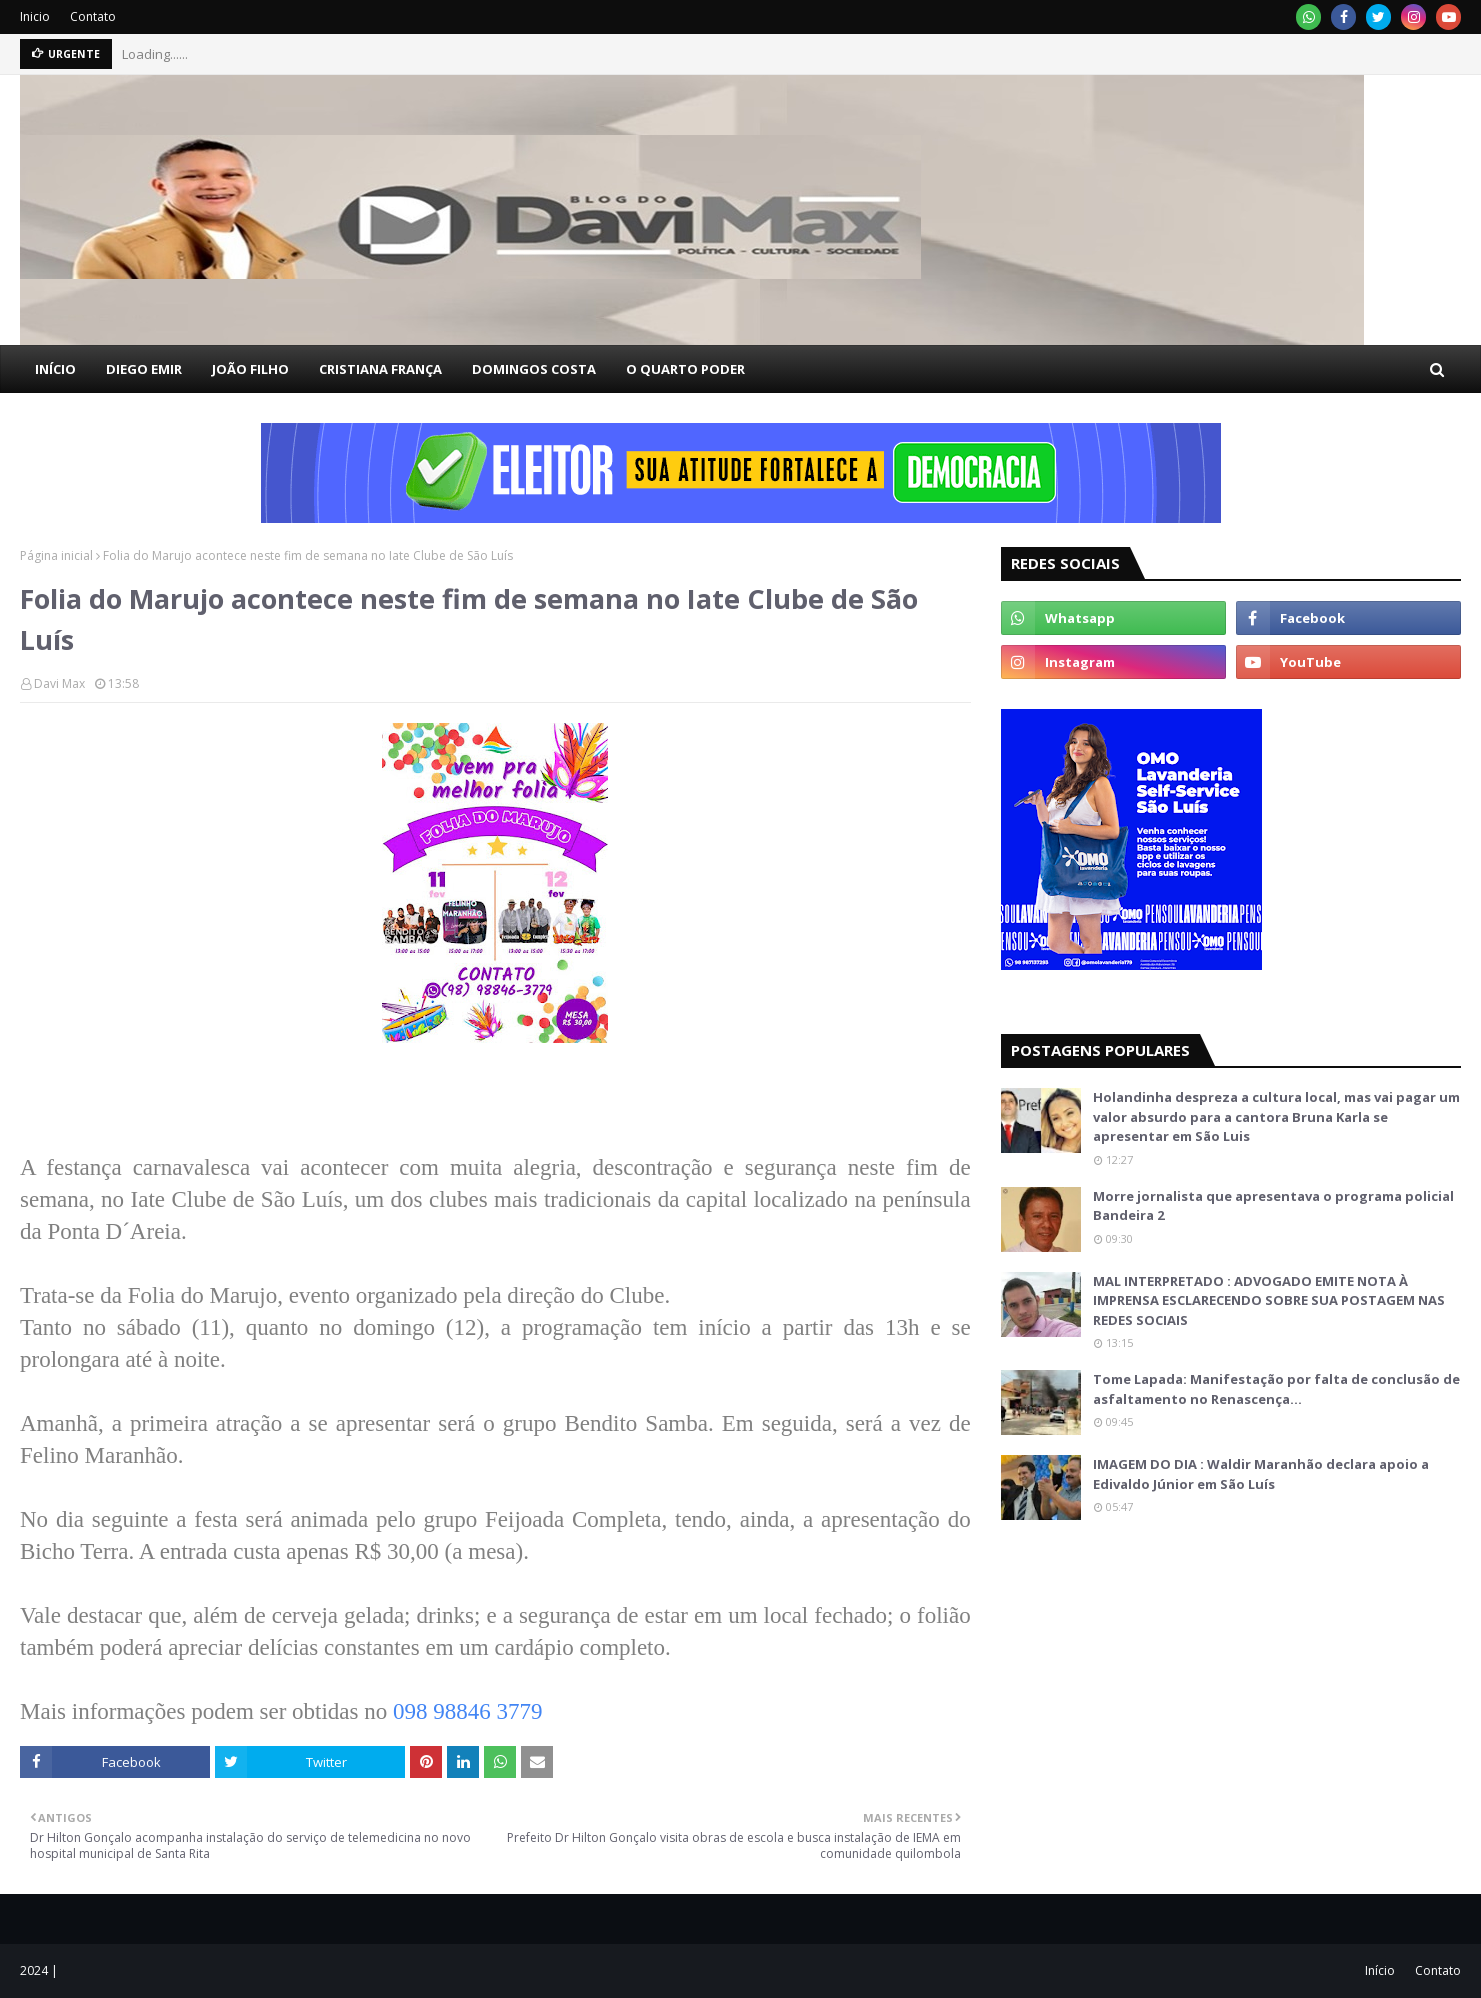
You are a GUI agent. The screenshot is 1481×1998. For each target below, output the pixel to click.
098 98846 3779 (468, 1711)
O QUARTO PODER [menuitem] (685, 369)
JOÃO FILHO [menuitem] (250, 369)
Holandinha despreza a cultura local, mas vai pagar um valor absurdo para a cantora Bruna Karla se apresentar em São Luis (1276, 1116)
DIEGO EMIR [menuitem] (144, 369)
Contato (93, 16)
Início (1380, 1970)
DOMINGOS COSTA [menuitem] (534, 369)
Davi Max (59, 683)
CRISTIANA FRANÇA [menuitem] (380, 369)
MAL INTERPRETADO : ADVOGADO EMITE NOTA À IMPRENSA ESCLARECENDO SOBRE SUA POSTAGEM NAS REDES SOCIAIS (1269, 1300)
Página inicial (56, 555)
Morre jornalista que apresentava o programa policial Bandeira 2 (1273, 1206)
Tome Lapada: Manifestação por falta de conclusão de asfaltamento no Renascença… (1276, 1389)
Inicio (35, 16)
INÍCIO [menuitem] (55, 369)
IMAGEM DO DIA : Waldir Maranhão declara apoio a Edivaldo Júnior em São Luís (1261, 1474)
